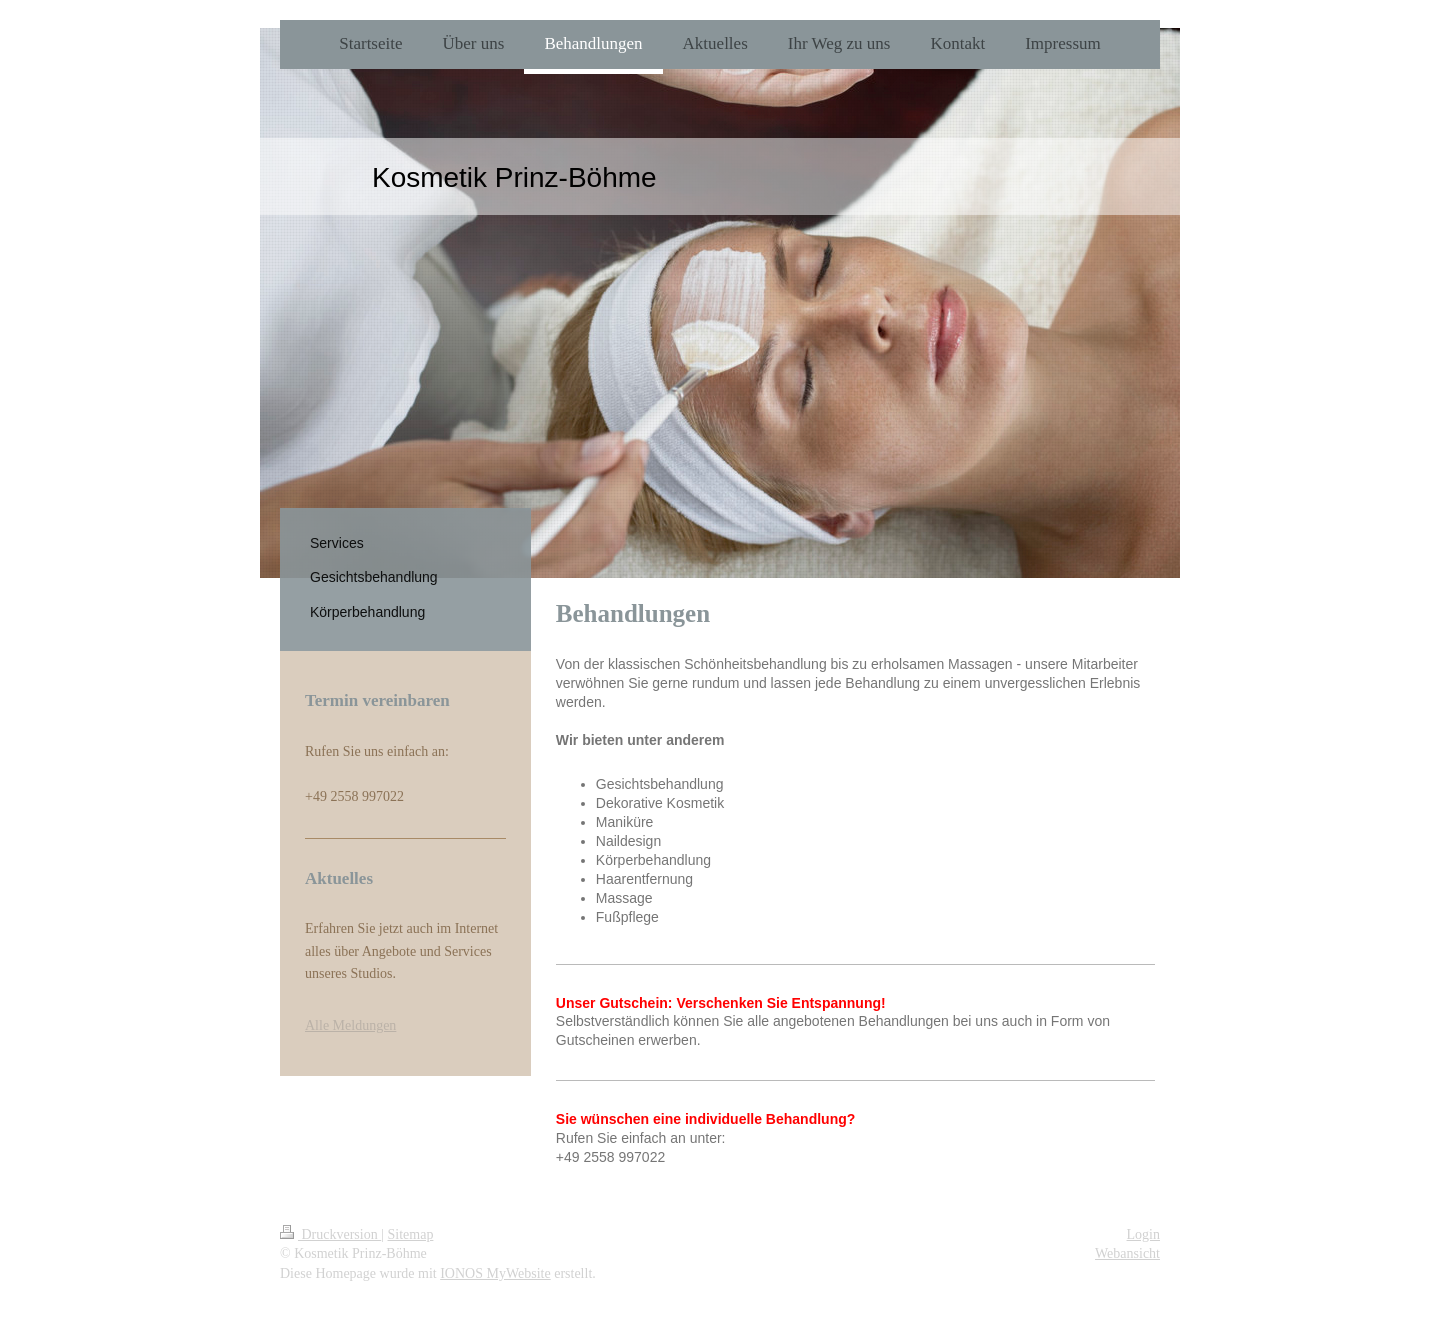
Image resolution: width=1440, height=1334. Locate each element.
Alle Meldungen (350, 1025)
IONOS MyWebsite (495, 1273)
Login (1143, 1234)
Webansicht (1127, 1253)
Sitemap (411, 1234)
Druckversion (330, 1234)
